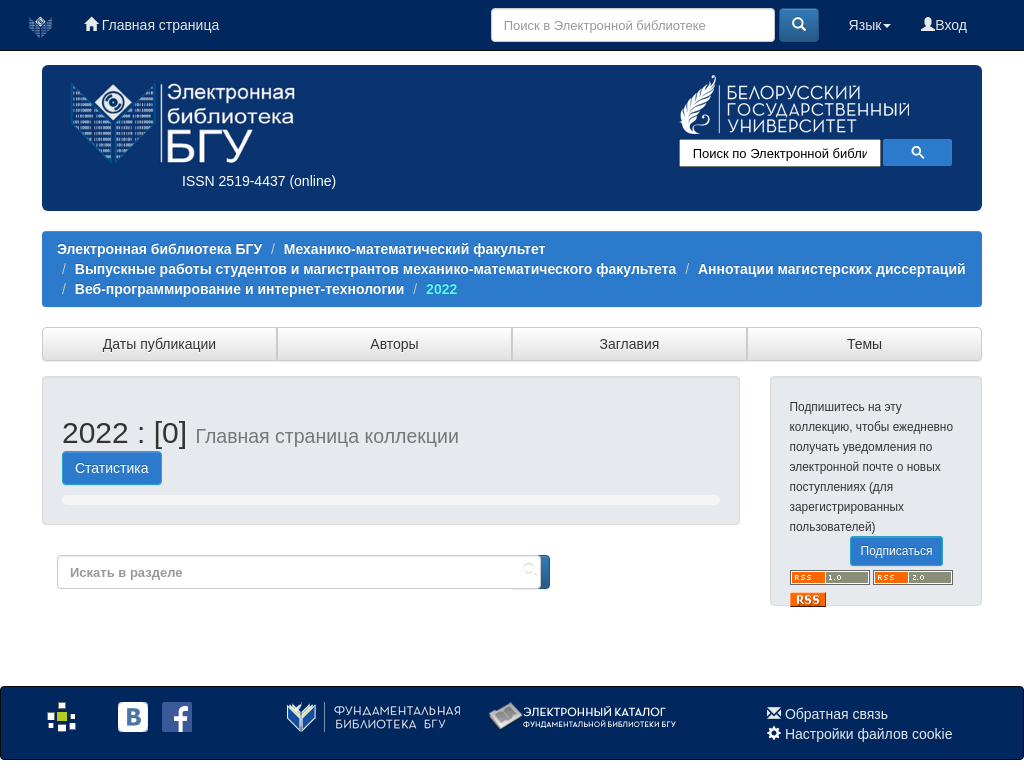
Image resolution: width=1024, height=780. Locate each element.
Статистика (112, 468)
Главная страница (151, 25)
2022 (441, 289)
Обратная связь (836, 714)
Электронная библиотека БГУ (159, 249)
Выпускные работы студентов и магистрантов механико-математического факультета (376, 269)
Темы (864, 344)
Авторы (394, 344)
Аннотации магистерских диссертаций (832, 269)
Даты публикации (159, 344)
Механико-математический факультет (415, 249)
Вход (944, 25)
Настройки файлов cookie (869, 734)
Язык (870, 25)
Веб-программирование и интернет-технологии (240, 289)
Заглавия (630, 344)
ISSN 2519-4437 (234, 181)
